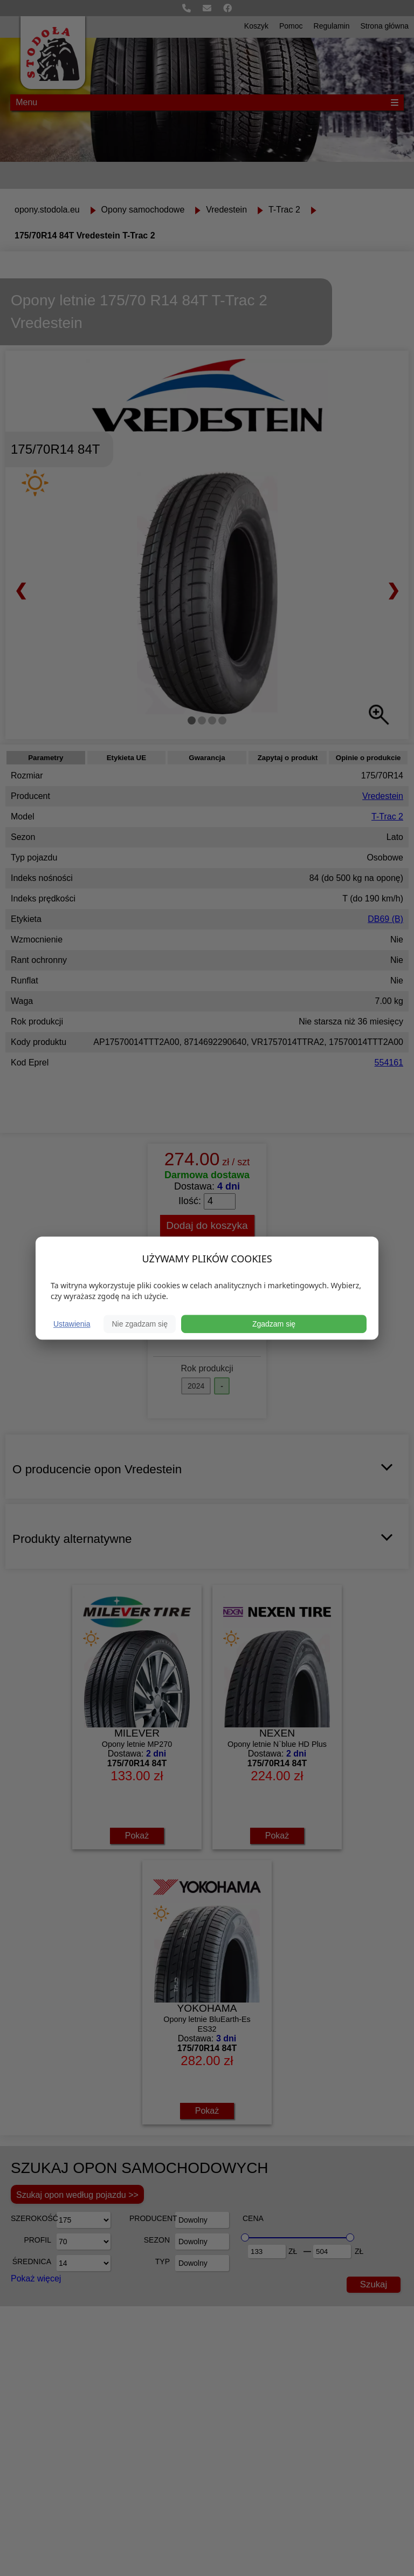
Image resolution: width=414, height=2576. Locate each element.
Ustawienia (71, 1324)
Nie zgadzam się (140, 1324)
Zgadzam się (273, 1324)
